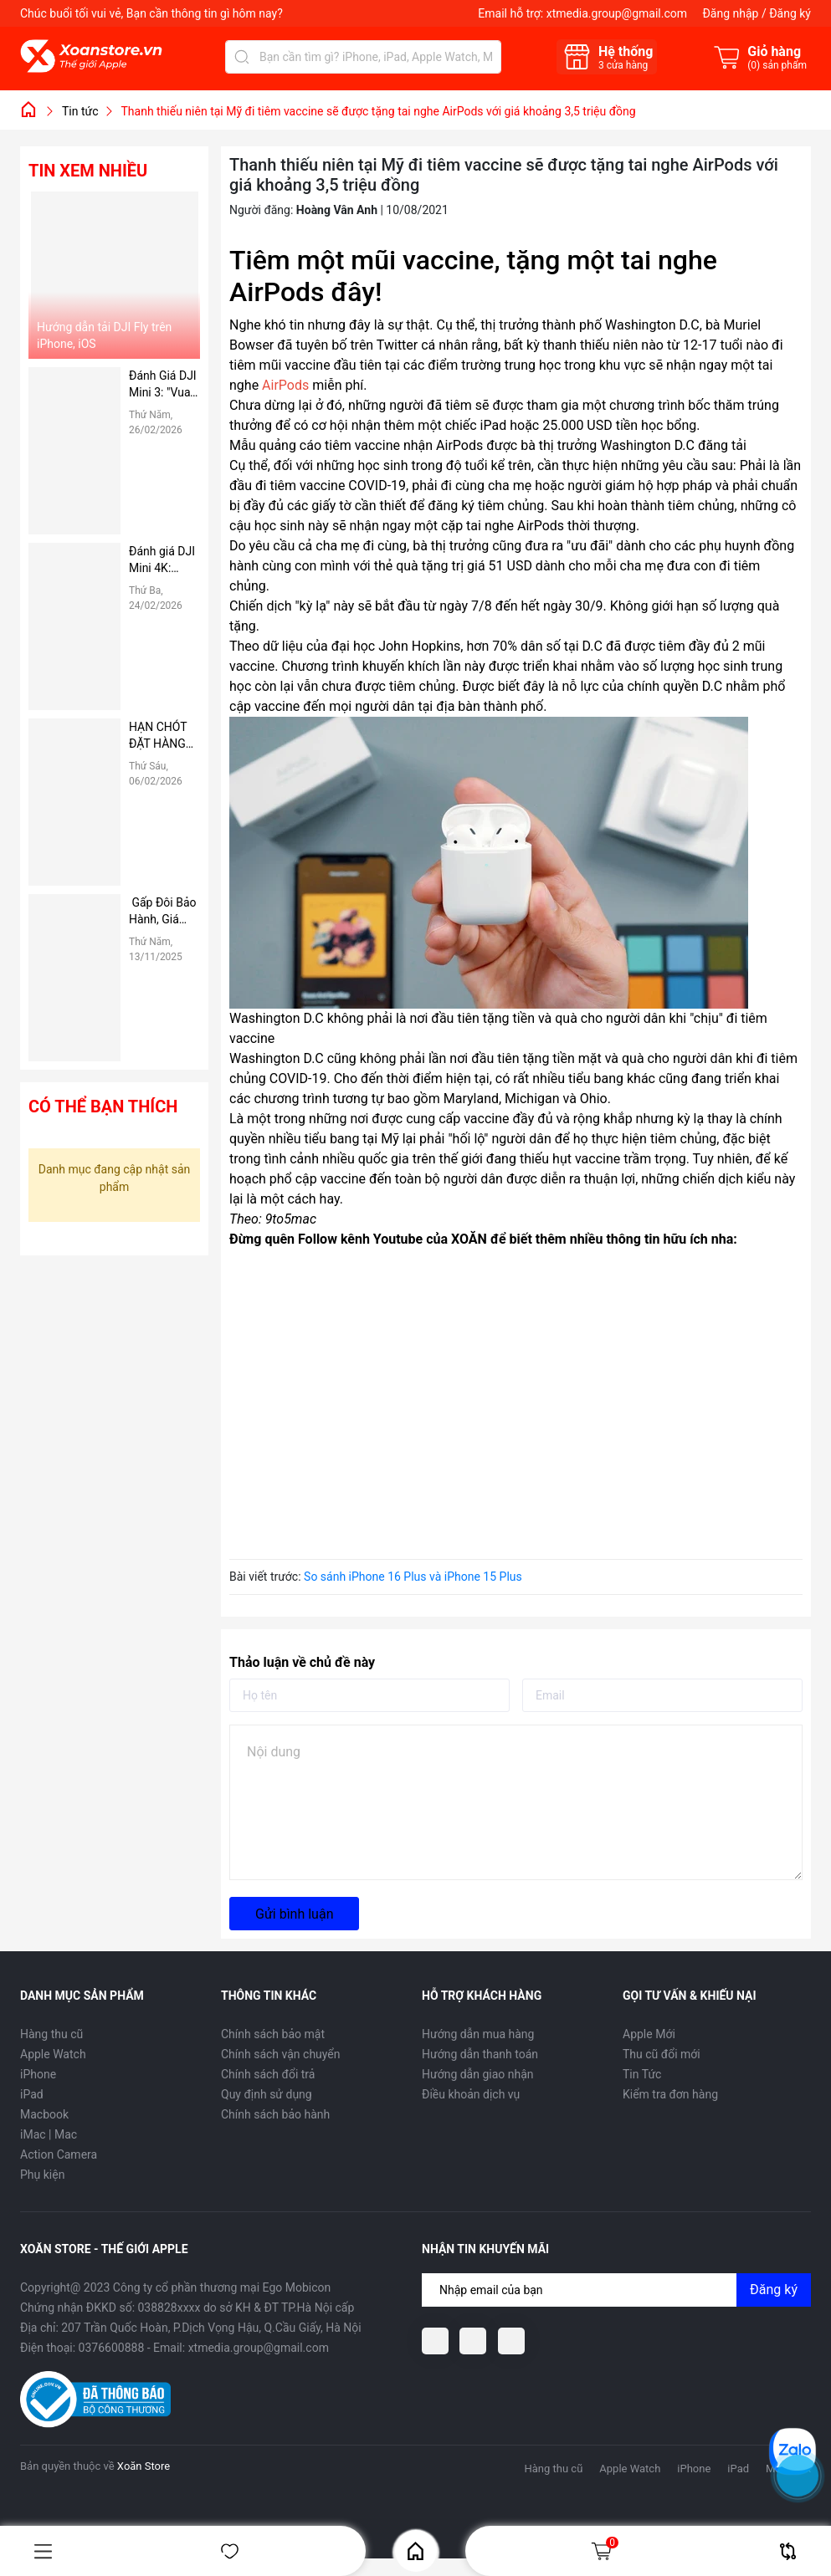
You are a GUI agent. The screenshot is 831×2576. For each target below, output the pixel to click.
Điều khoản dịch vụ (471, 2094)
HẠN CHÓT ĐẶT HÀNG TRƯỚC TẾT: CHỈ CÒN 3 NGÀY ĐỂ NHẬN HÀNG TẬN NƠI (163, 736)
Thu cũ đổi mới (661, 2054)
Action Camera (58, 2154)
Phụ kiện (42, 2174)
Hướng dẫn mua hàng (478, 2034)
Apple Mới (649, 2034)
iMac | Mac (48, 2134)
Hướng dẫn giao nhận (478, 2074)
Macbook (44, 2114)
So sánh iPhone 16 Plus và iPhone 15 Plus (413, 1576)
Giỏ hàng (604, 2551)
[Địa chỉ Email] (616, 2290)
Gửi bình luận (294, 1914)
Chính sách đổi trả (268, 2074)
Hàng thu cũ (51, 2034)
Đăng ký (790, 13)
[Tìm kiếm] (242, 57)
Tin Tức (642, 2074)
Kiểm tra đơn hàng (670, 2094)
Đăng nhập (730, 13)
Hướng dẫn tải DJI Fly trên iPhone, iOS (104, 335)
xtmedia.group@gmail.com (616, 13)
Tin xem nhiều (87, 171)
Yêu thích (229, 2551)
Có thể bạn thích (102, 1106)
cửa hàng (623, 65)
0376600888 (112, 2347)
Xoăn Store (143, 2466)
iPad (32, 2094)
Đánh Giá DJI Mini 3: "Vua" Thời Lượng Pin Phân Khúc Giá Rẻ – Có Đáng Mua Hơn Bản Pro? (164, 385)
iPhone (38, 2074)
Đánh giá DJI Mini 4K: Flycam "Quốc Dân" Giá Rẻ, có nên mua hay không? (162, 560)
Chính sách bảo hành (275, 2114)
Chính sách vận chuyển (281, 2054)
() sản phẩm (777, 65)
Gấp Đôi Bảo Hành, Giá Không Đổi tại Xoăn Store (163, 912)
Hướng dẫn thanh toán (480, 2054)
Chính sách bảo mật (273, 2034)
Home (415, 2551)
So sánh (788, 2551)
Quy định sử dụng (266, 2094)
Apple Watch (53, 2054)
